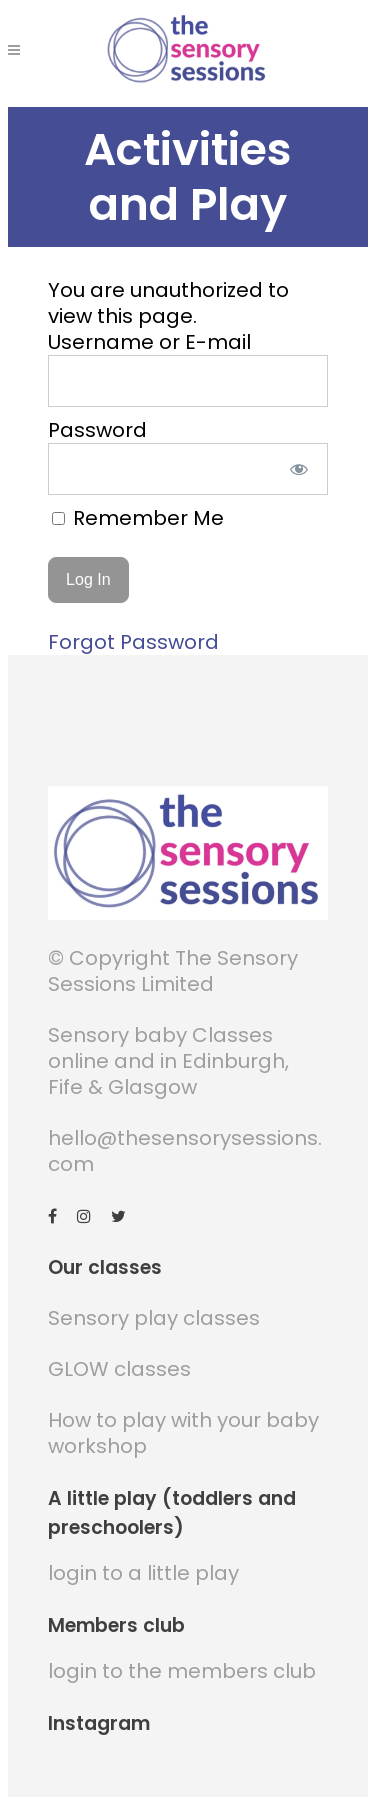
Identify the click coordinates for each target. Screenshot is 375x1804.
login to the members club (182, 1671)
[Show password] (298, 469)
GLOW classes (119, 1369)
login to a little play (143, 1573)
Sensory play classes (154, 1318)
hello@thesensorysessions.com (185, 1151)
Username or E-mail (149, 342)
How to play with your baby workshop (183, 1433)
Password (97, 430)
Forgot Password (133, 642)
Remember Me (138, 518)
